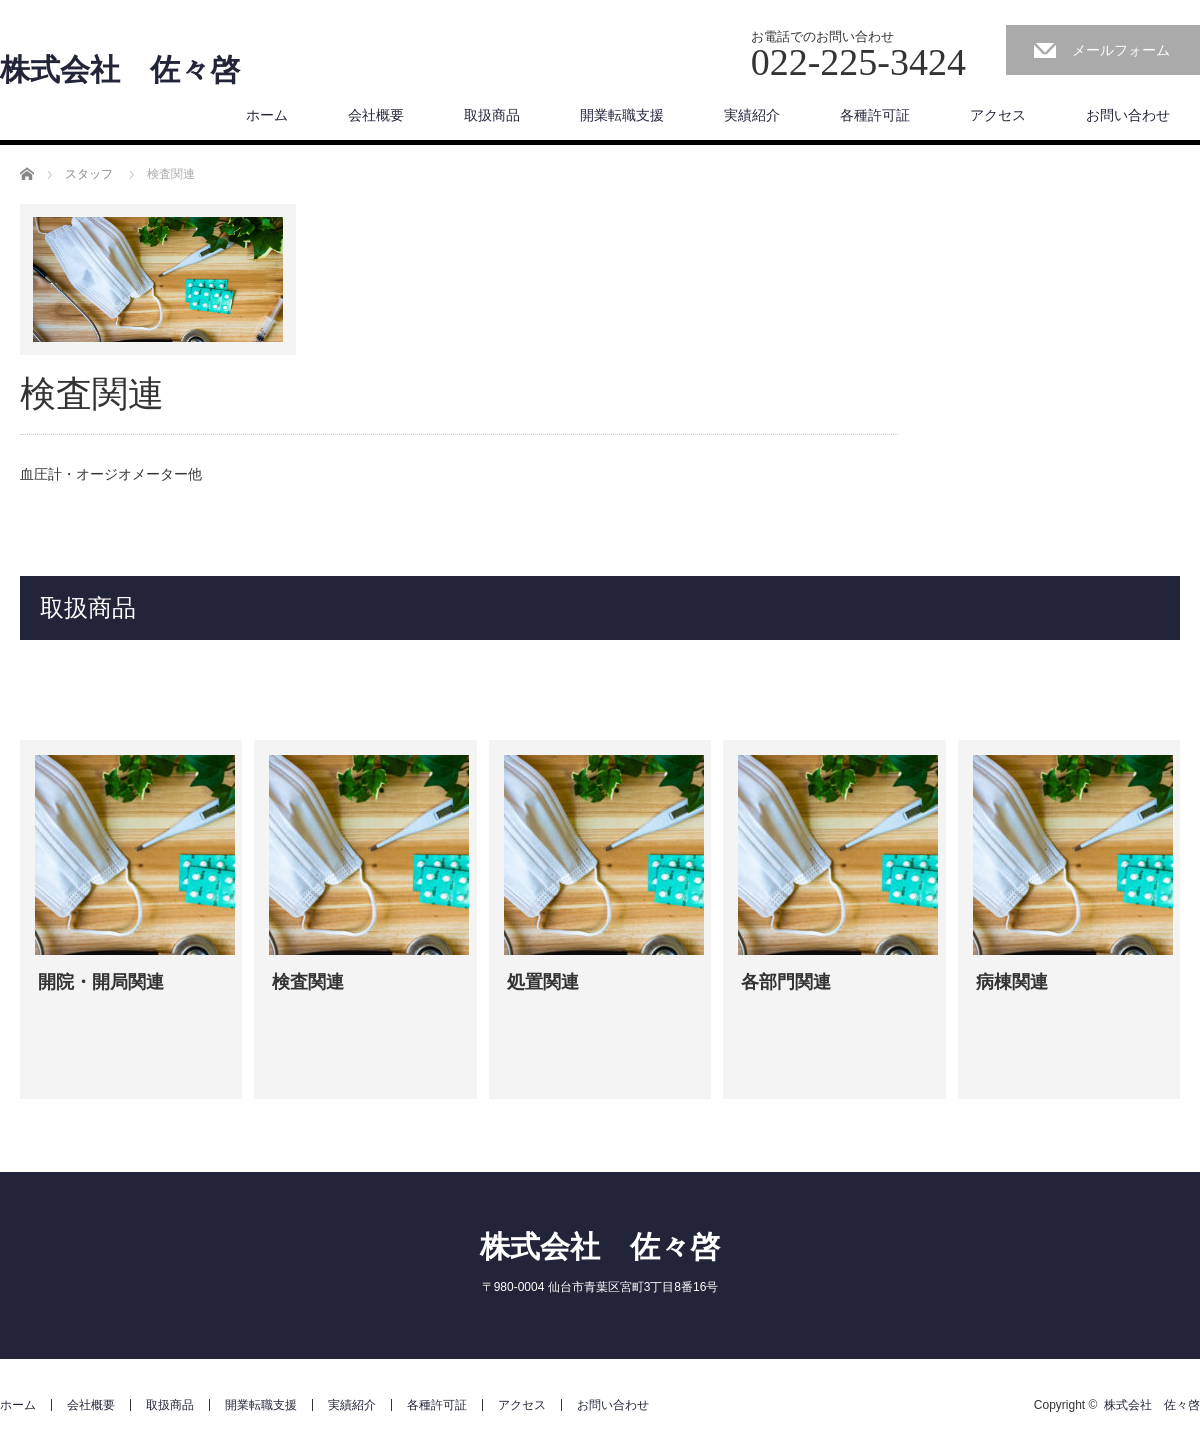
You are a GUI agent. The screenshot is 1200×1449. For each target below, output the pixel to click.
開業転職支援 (622, 115)
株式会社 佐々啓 (120, 70)
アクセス (998, 115)
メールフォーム (1121, 50)
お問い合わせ (1128, 115)
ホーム (267, 115)
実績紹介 (752, 115)
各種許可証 (875, 115)
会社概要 (376, 115)
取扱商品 (492, 115)
